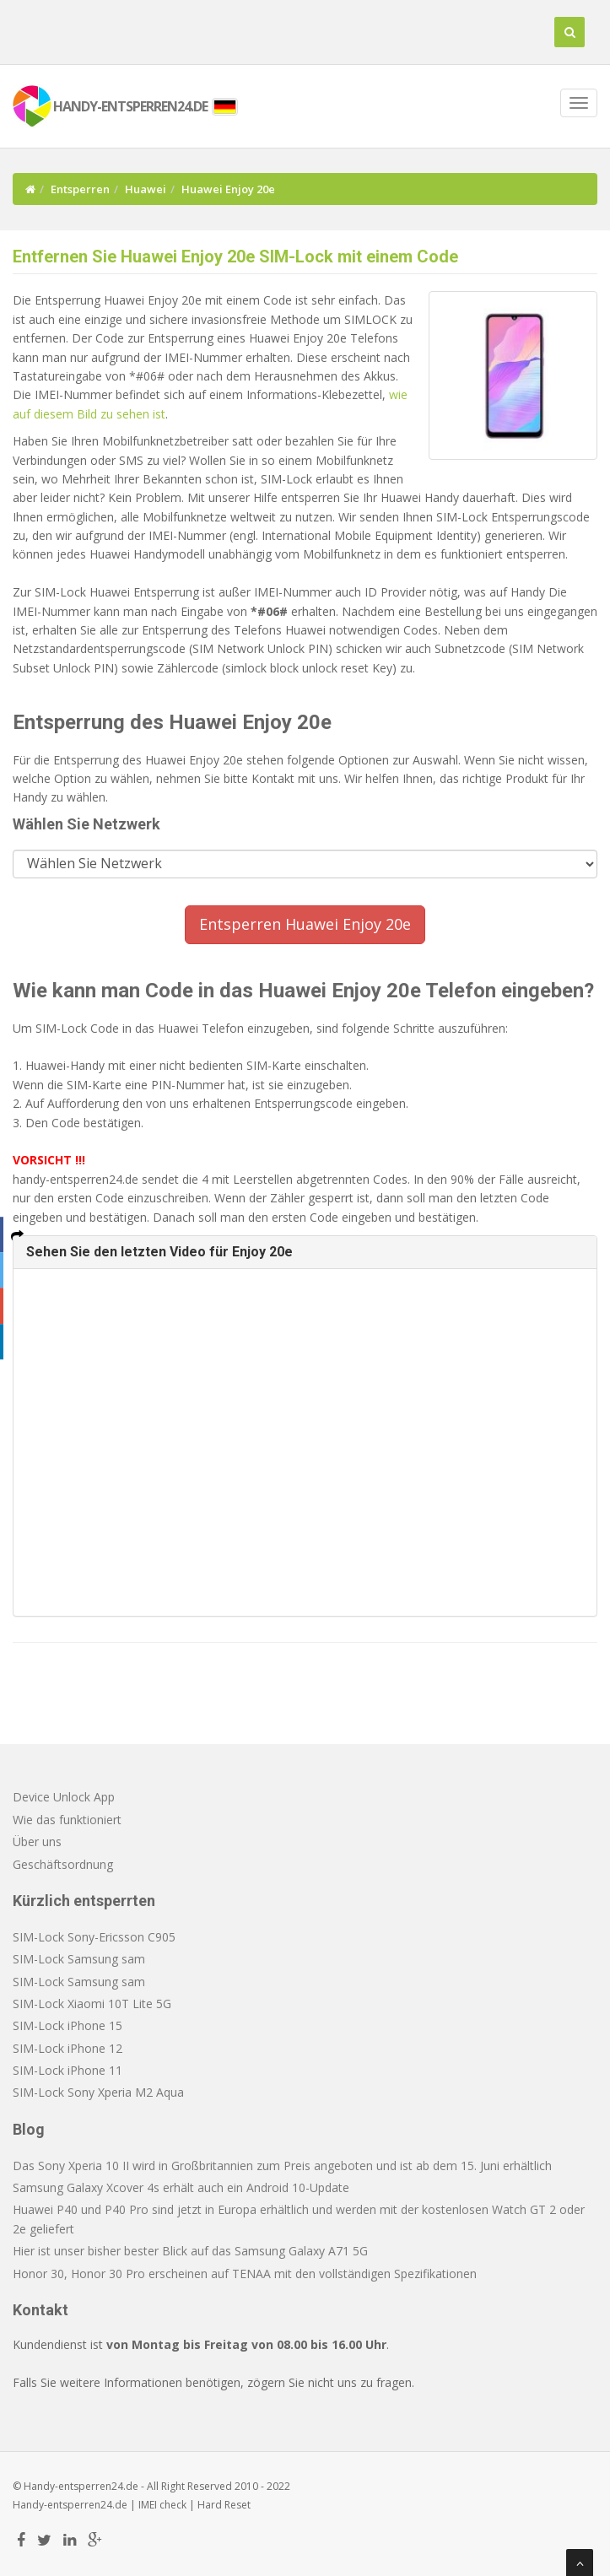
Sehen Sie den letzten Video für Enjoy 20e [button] (159, 1252)
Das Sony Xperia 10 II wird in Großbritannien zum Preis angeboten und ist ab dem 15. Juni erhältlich (282, 2165)
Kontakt (40, 2310)
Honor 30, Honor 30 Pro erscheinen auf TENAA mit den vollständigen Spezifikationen (245, 2273)
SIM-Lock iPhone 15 (67, 2025)
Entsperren (80, 189)
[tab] (305, 1252)
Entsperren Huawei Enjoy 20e (305, 924)
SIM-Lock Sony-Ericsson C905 (94, 1937)
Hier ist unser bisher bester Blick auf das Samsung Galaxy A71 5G (190, 2251)
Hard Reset (224, 2505)
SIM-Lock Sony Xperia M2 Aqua (98, 2092)
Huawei (145, 189)
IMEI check (162, 2505)
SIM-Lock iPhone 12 (67, 2048)
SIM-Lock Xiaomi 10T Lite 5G (92, 2003)
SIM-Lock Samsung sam (79, 1959)
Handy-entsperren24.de (70, 2505)
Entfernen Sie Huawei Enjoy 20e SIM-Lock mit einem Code (235, 256)
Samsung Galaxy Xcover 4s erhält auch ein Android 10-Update (181, 2187)
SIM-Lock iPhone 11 (67, 2070)
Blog (29, 2129)
